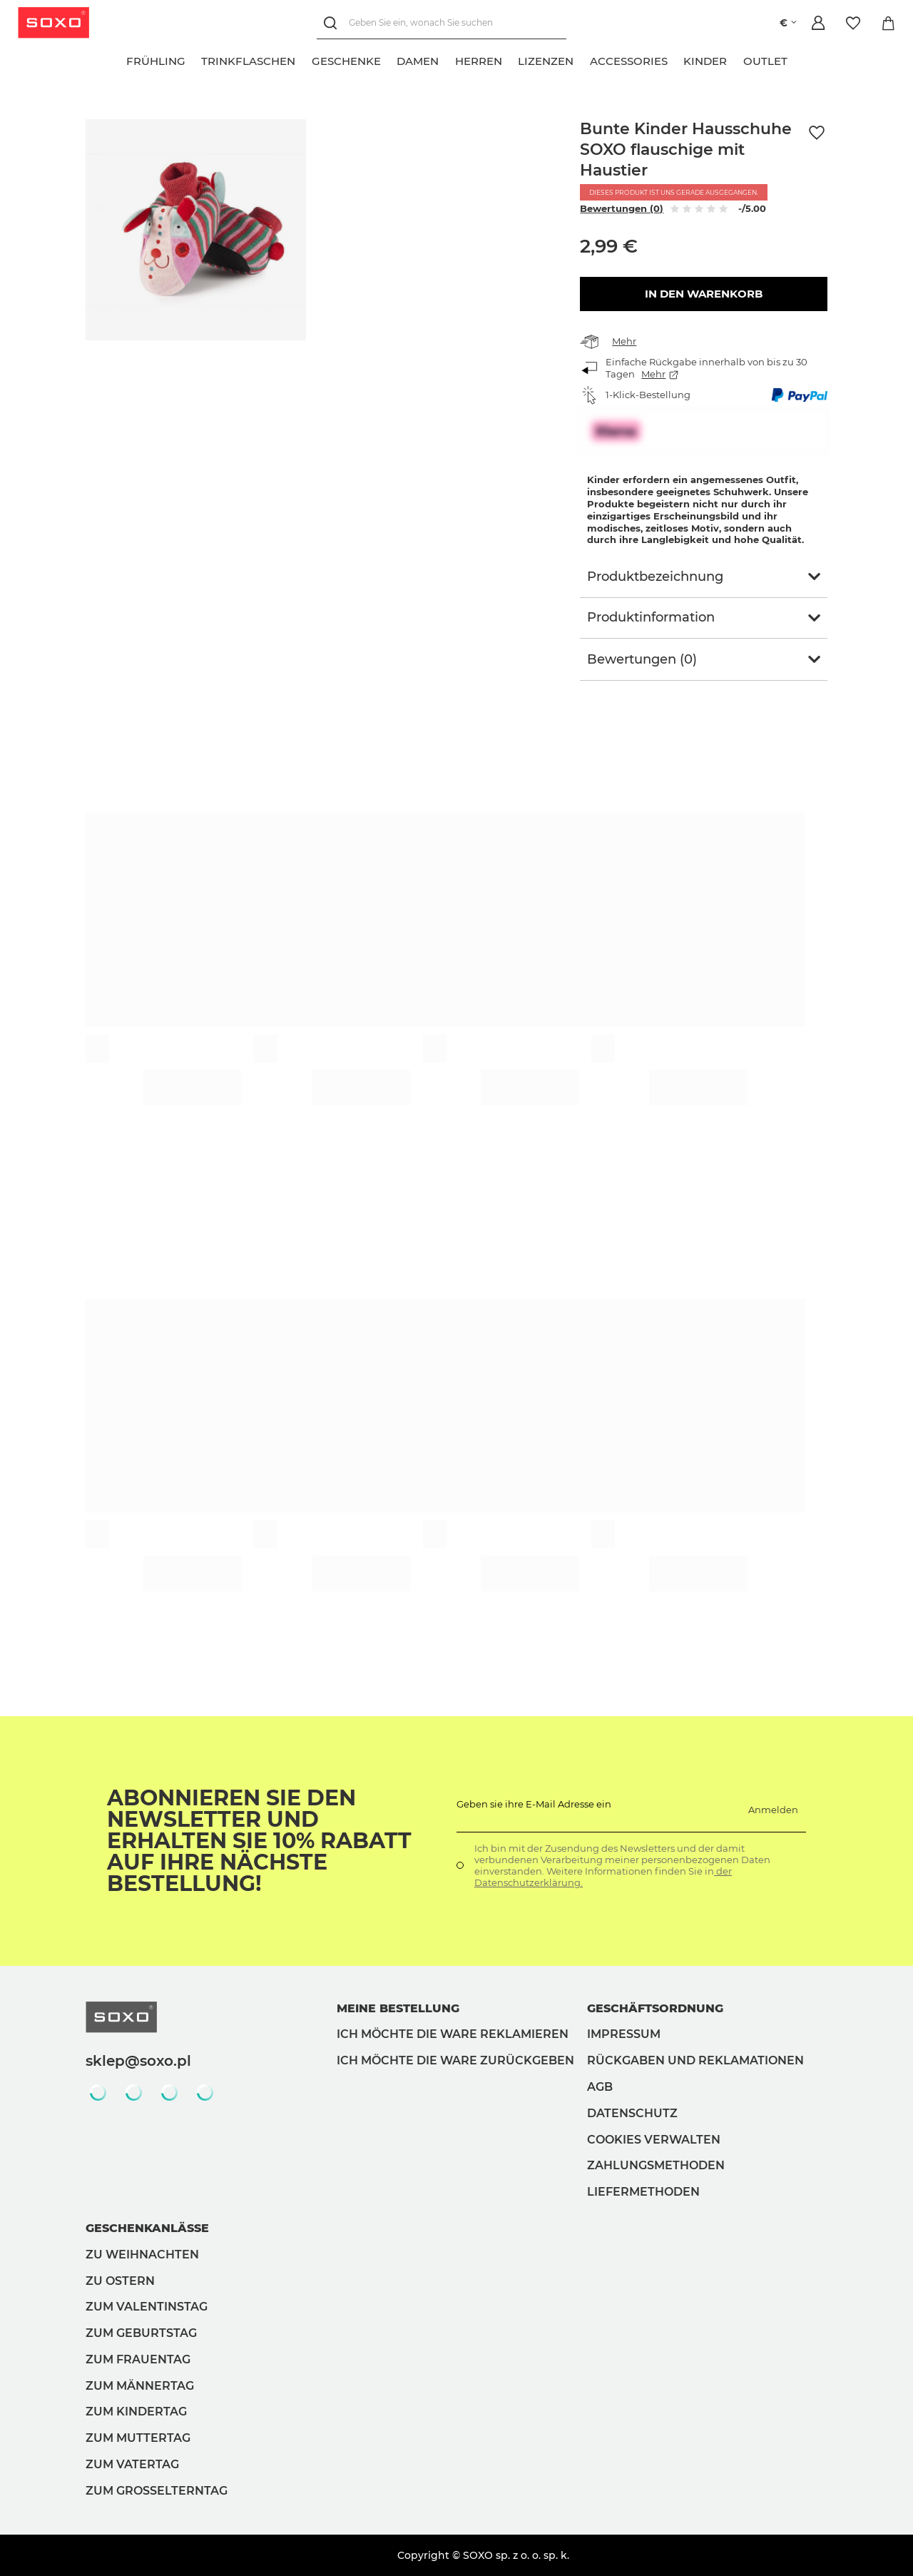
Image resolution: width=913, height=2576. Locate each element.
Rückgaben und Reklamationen (695, 2060)
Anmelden (773, 1809)
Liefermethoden (643, 2192)
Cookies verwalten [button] (653, 2139)
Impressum (623, 2034)
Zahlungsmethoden (656, 2165)
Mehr (624, 341)
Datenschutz (632, 2113)
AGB (600, 2087)
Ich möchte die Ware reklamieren (452, 2034)
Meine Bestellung (398, 2008)
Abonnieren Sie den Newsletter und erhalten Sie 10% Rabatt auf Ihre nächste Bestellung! (259, 1841)
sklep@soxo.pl (138, 2060)
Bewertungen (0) (621, 208)
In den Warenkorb (703, 293)
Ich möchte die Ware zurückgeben (455, 2060)
